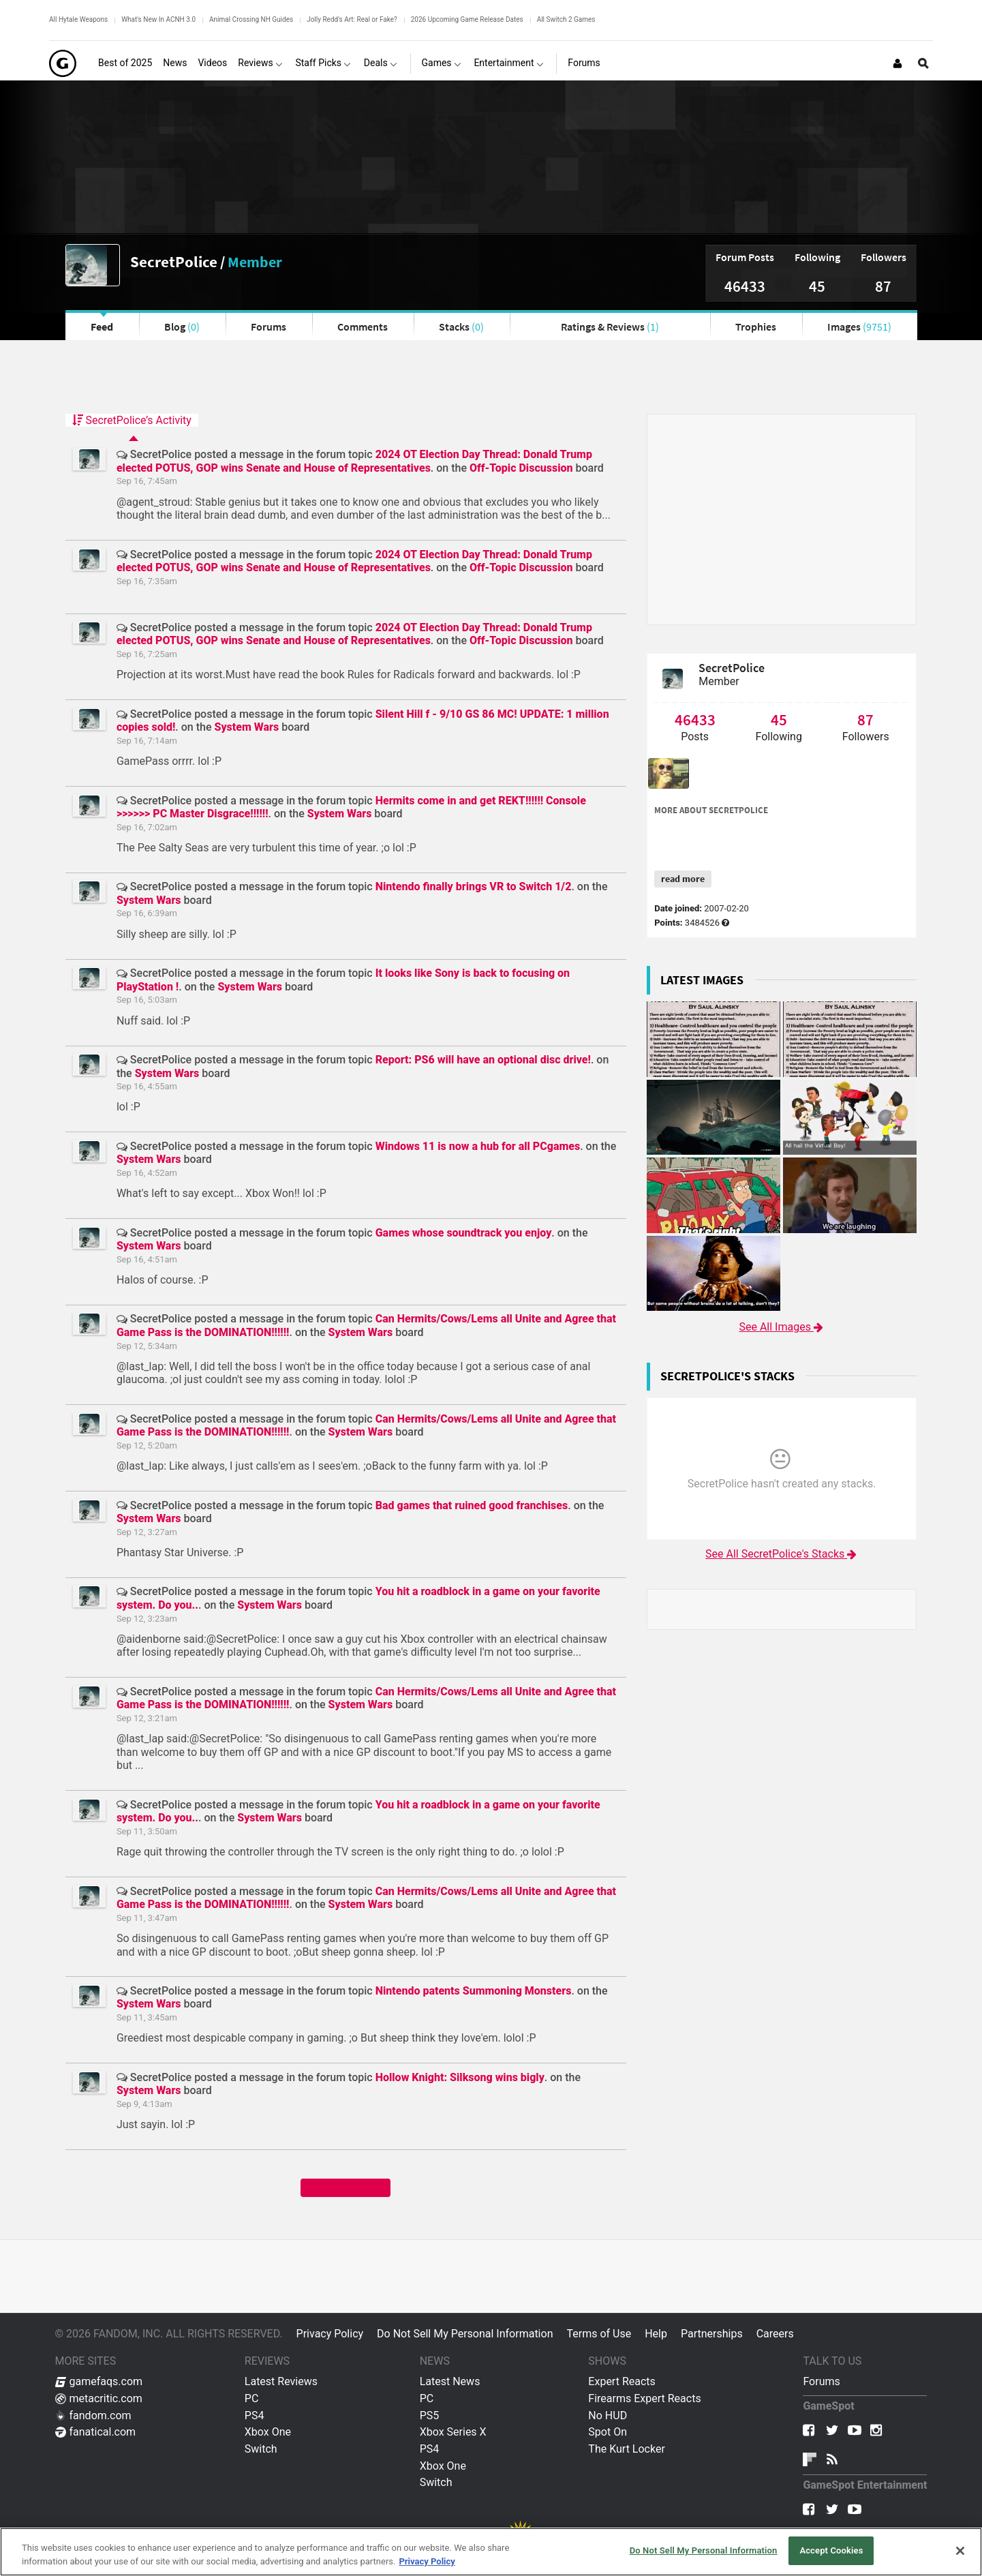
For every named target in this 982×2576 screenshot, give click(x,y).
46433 (744, 286)
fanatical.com (95, 2431)
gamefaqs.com (99, 2381)
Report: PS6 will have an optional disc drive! (483, 1059)
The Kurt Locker (626, 2448)
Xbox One (268, 2431)
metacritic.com (98, 2398)
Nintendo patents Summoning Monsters (473, 1990)
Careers (775, 2333)
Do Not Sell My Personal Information (465, 2333)
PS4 (254, 2415)
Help (656, 2333)
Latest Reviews (281, 2381)
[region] (491, 2552)
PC (252, 2398)
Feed (102, 326)
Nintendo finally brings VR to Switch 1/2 (473, 886)
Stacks (461, 326)
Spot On (607, 2431)
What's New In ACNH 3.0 (158, 19)
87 (883, 286)
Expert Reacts (621, 2381)
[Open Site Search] (923, 63)
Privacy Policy (330, 2333)
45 (817, 286)
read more (683, 879)
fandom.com (93, 2415)
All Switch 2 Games (566, 19)
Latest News (450, 2381)
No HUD (607, 2415)
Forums (268, 326)
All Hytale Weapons (78, 19)
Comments (362, 326)
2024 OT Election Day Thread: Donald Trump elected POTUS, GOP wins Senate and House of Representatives (354, 461)
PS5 (430, 2415)
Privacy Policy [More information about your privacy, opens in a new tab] (427, 2561)
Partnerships (712, 2333)
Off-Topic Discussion (521, 467)
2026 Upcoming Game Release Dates (467, 19)
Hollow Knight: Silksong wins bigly (459, 2077)
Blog (182, 326)
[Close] (960, 2551)
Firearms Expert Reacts (644, 2398)
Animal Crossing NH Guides (251, 19)
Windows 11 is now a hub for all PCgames (477, 1146)
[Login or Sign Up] (897, 63)
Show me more (345, 2187)
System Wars (247, 727)
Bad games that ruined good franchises (471, 1505)
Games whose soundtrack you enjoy (463, 1232)
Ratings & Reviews (610, 326)
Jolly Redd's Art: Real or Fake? (352, 19)
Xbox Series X (453, 2431)
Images (859, 326)
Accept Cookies (831, 2550)
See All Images (781, 1326)
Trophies (755, 326)
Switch (261, 2448)
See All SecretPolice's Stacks (781, 1553)
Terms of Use (598, 2333)
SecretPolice (173, 261)
